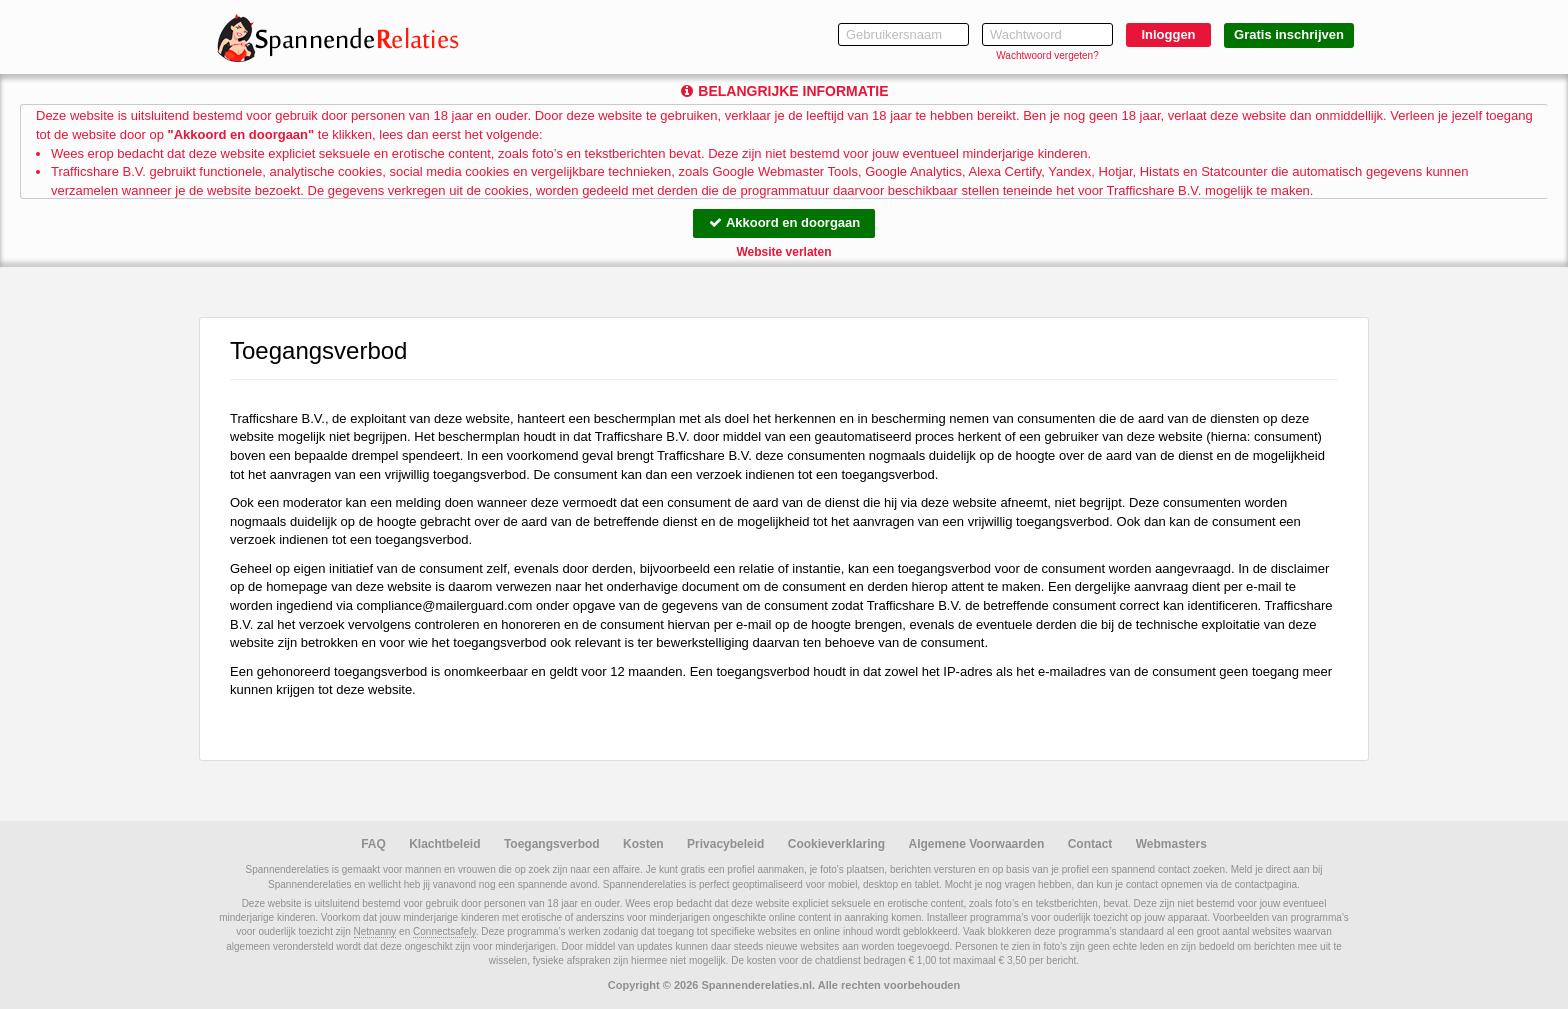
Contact (1090, 844)
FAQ (373, 844)
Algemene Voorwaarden (976, 844)
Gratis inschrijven (1289, 34)
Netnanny (375, 931)
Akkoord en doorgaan (784, 222)
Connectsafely (444, 931)
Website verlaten (783, 252)
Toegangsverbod (552, 844)
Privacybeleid (725, 844)
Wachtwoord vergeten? (1047, 55)
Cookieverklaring (836, 844)
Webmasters (1171, 844)
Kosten (643, 844)
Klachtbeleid (444, 844)
